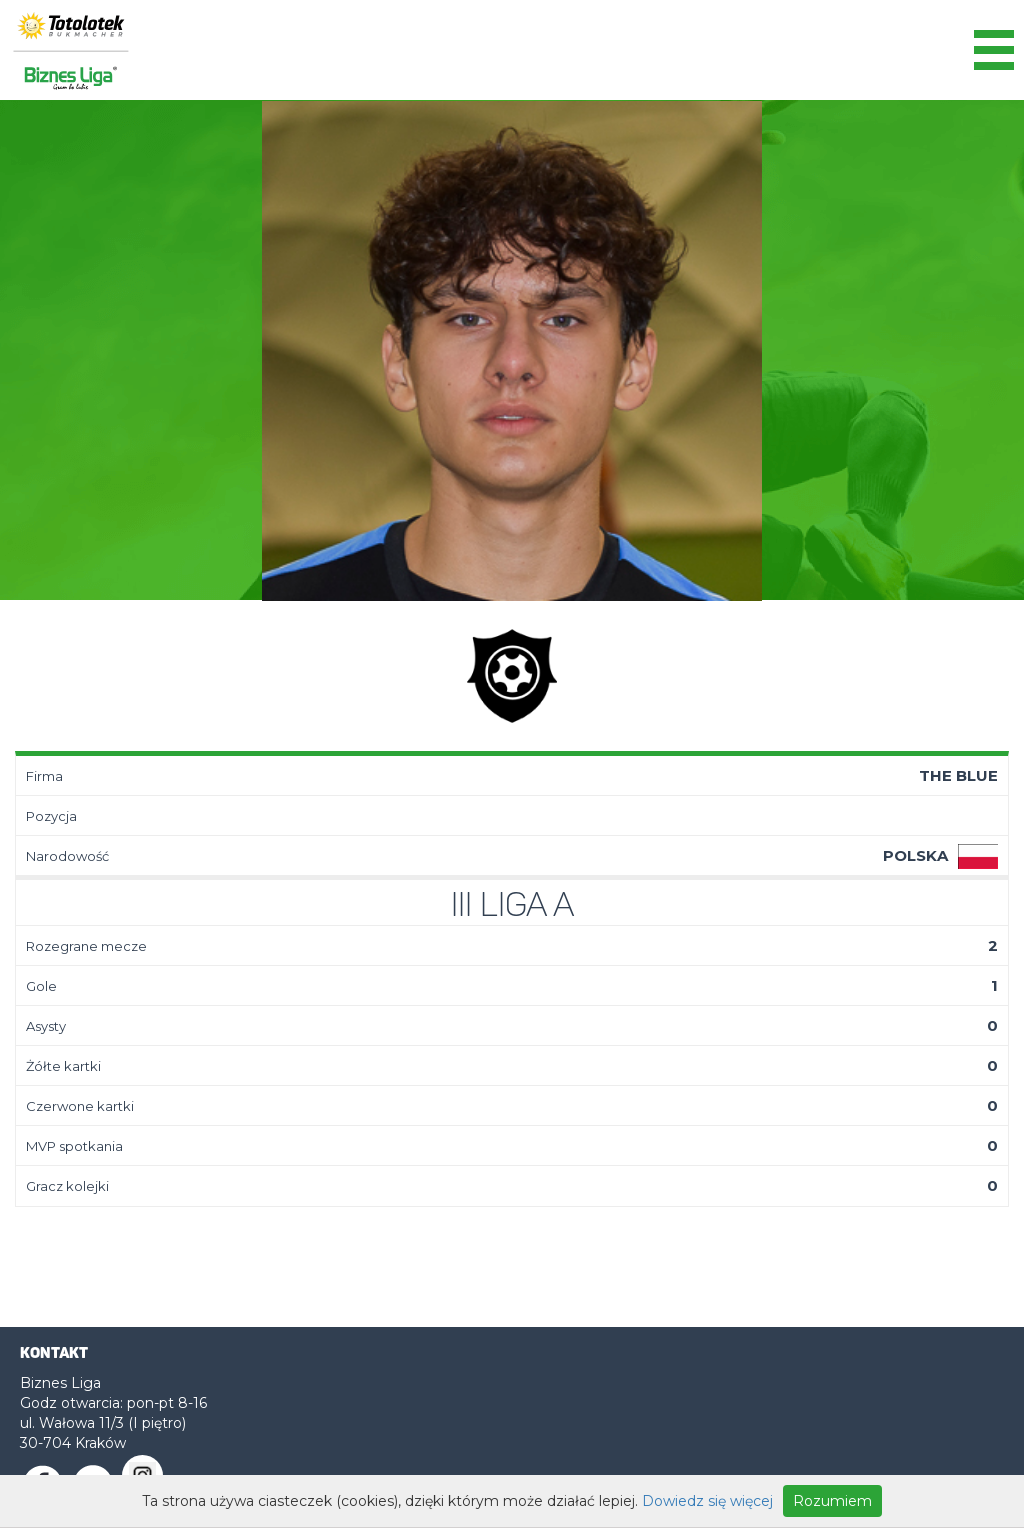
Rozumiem (832, 1501)
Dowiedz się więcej (707, 1501)
